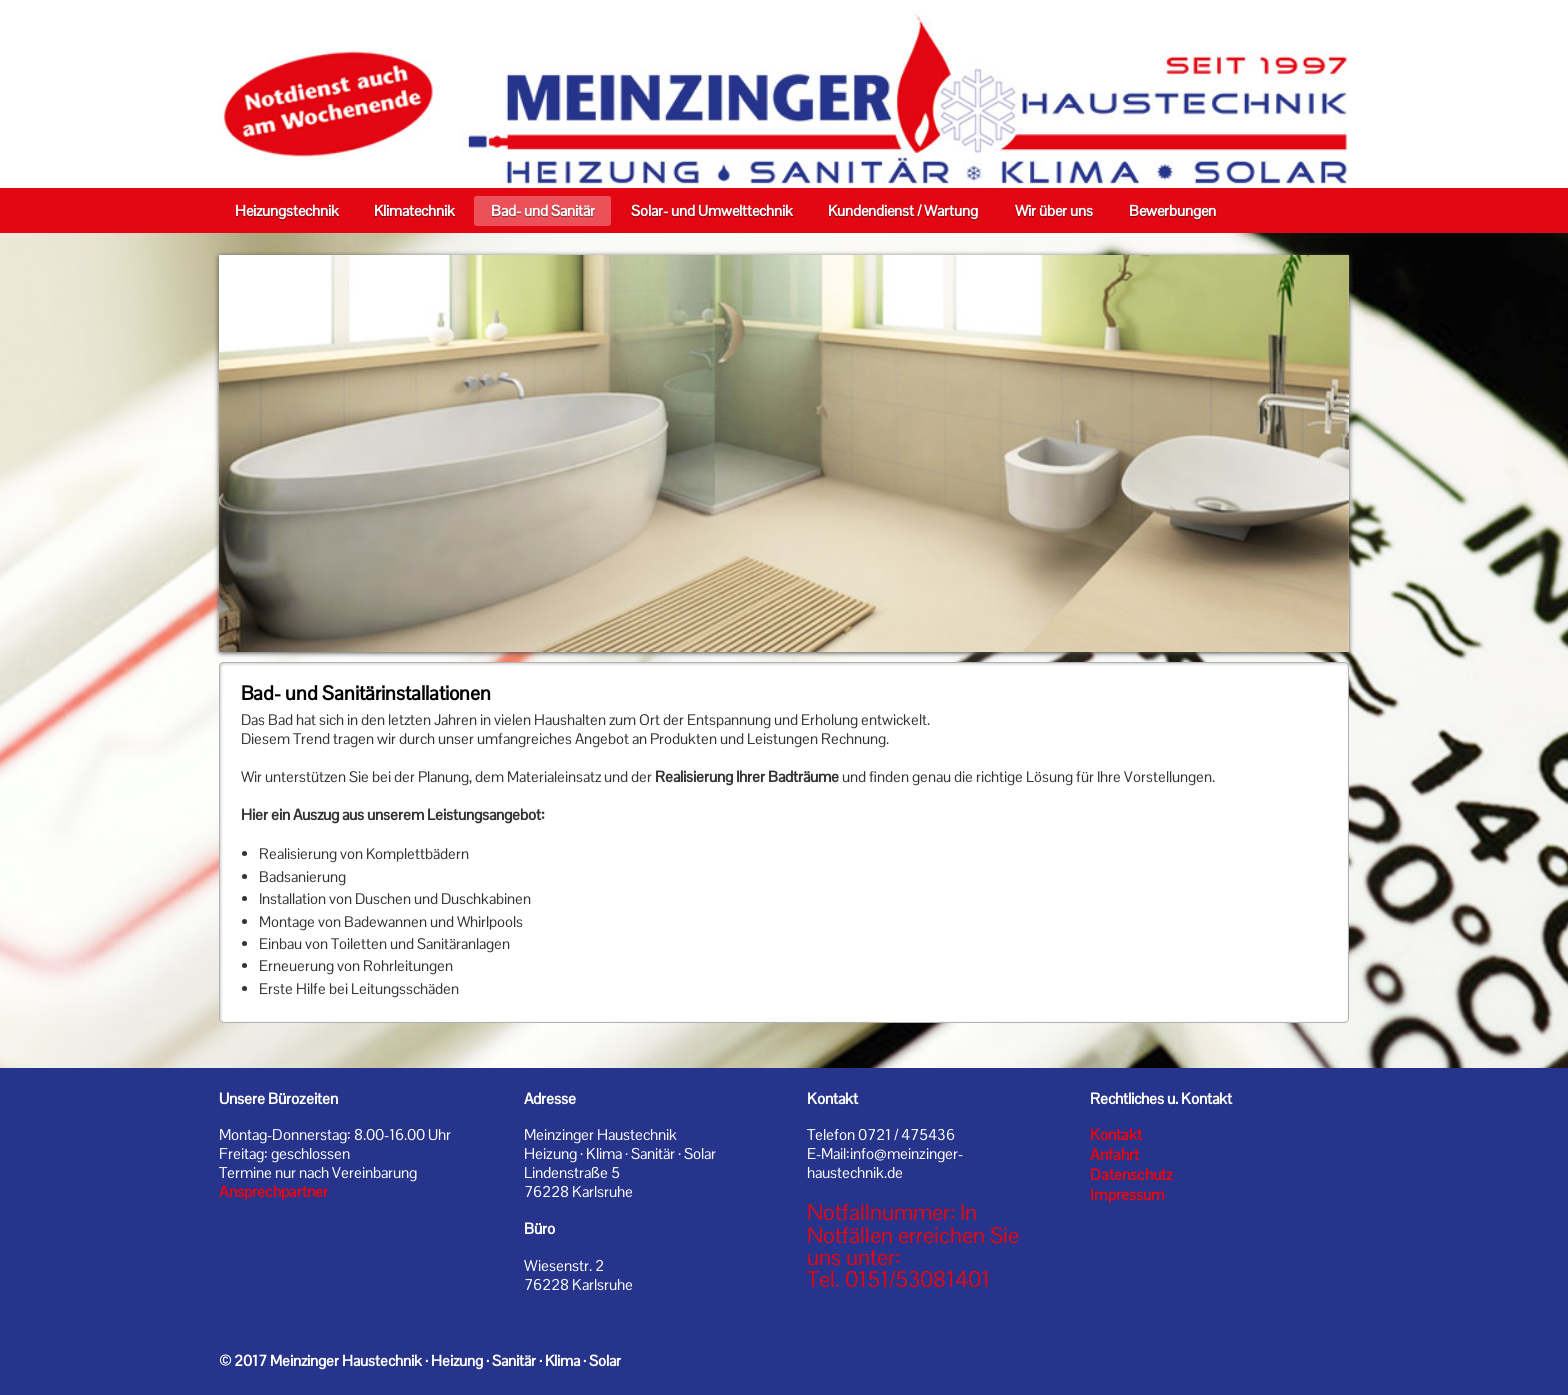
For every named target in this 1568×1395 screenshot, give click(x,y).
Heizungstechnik (286, 210)
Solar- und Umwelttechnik (711, 210)
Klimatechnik (414, 210)
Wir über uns (1054, 210)
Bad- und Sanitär (543, 210)
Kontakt (1116, 1135)
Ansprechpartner (273, 1192)
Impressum (1127, 1195)
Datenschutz (1131, 1175)
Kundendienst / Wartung (903, 210)
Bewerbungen (1172, 210)
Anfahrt (1114, 1155)
